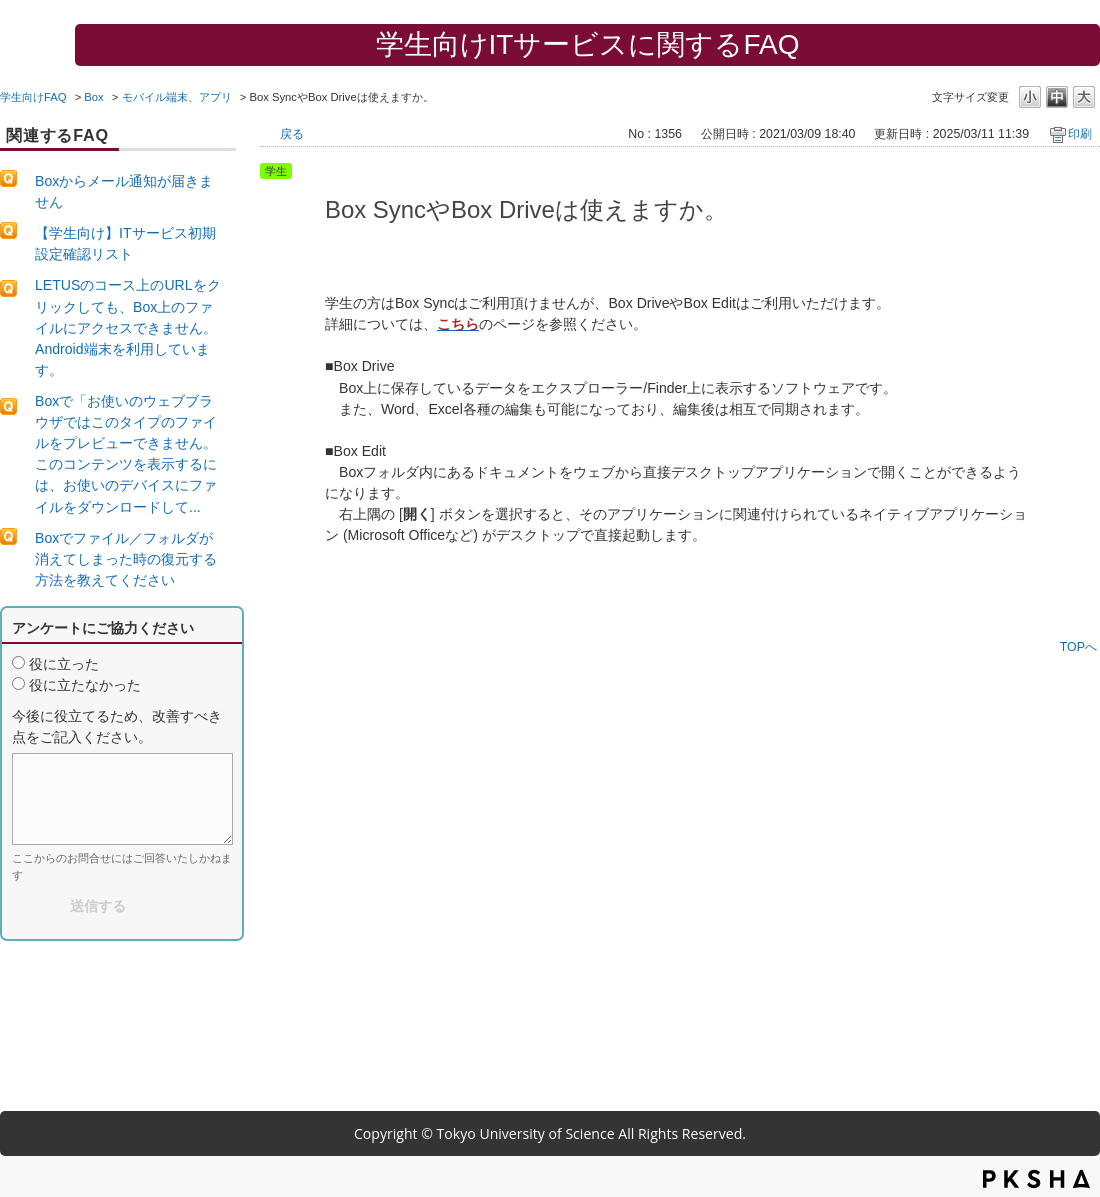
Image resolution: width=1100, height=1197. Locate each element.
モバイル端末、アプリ (177, 97)
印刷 (1080, 134)
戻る (292, 134)
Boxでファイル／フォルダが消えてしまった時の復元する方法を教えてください (126, 559)
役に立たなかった (85, 685)
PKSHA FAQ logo (1036, 1179)
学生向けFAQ (33, 97)
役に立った (64, 664)
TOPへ (1078, 646)
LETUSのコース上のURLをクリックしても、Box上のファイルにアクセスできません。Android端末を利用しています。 (128, 327)
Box (93, 97)
